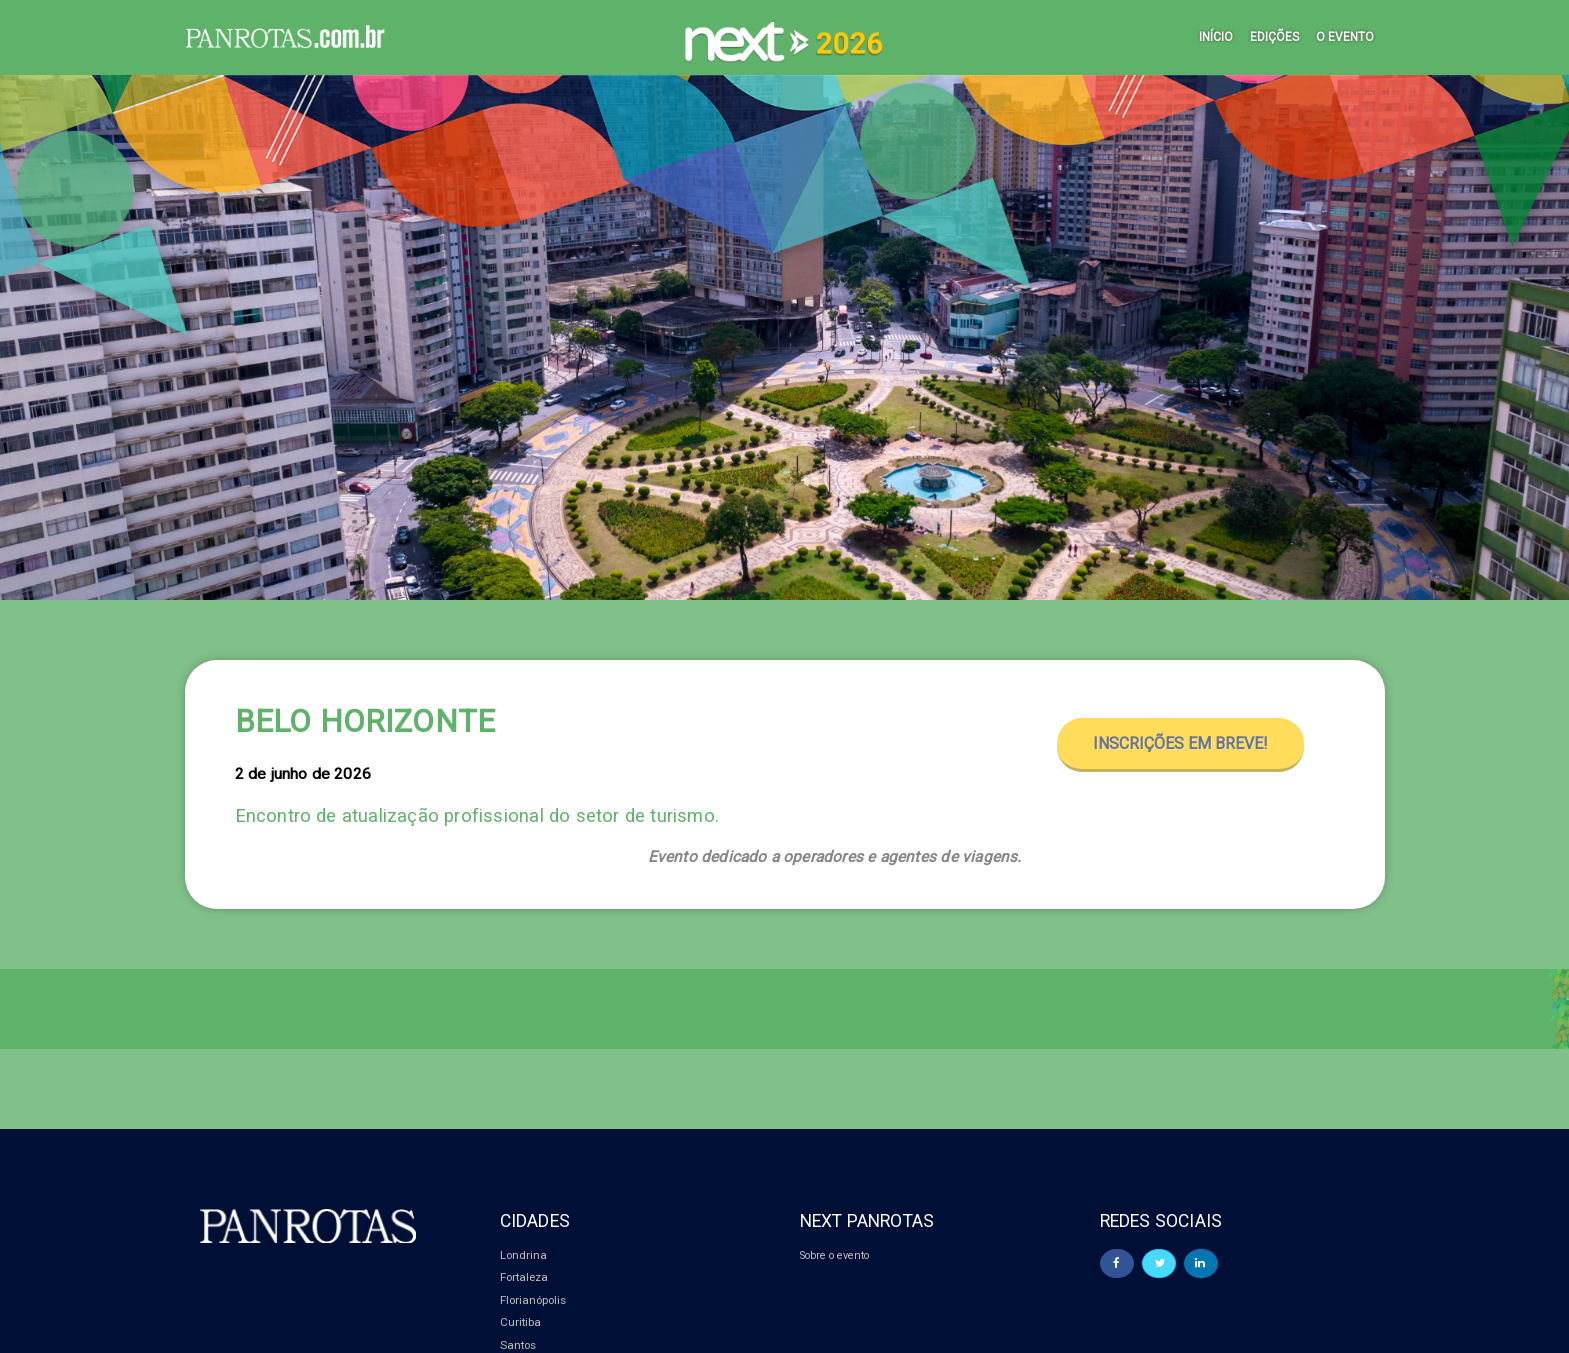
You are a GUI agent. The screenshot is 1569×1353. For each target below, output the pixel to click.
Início (1216, 37)
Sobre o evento (837, 1255)
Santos (518, 1345)
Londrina (523, 1255)
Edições (1274, 37)
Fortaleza (524, 1277)
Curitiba (520, 1322)
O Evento (1345, 37)
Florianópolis (533, 1300)
